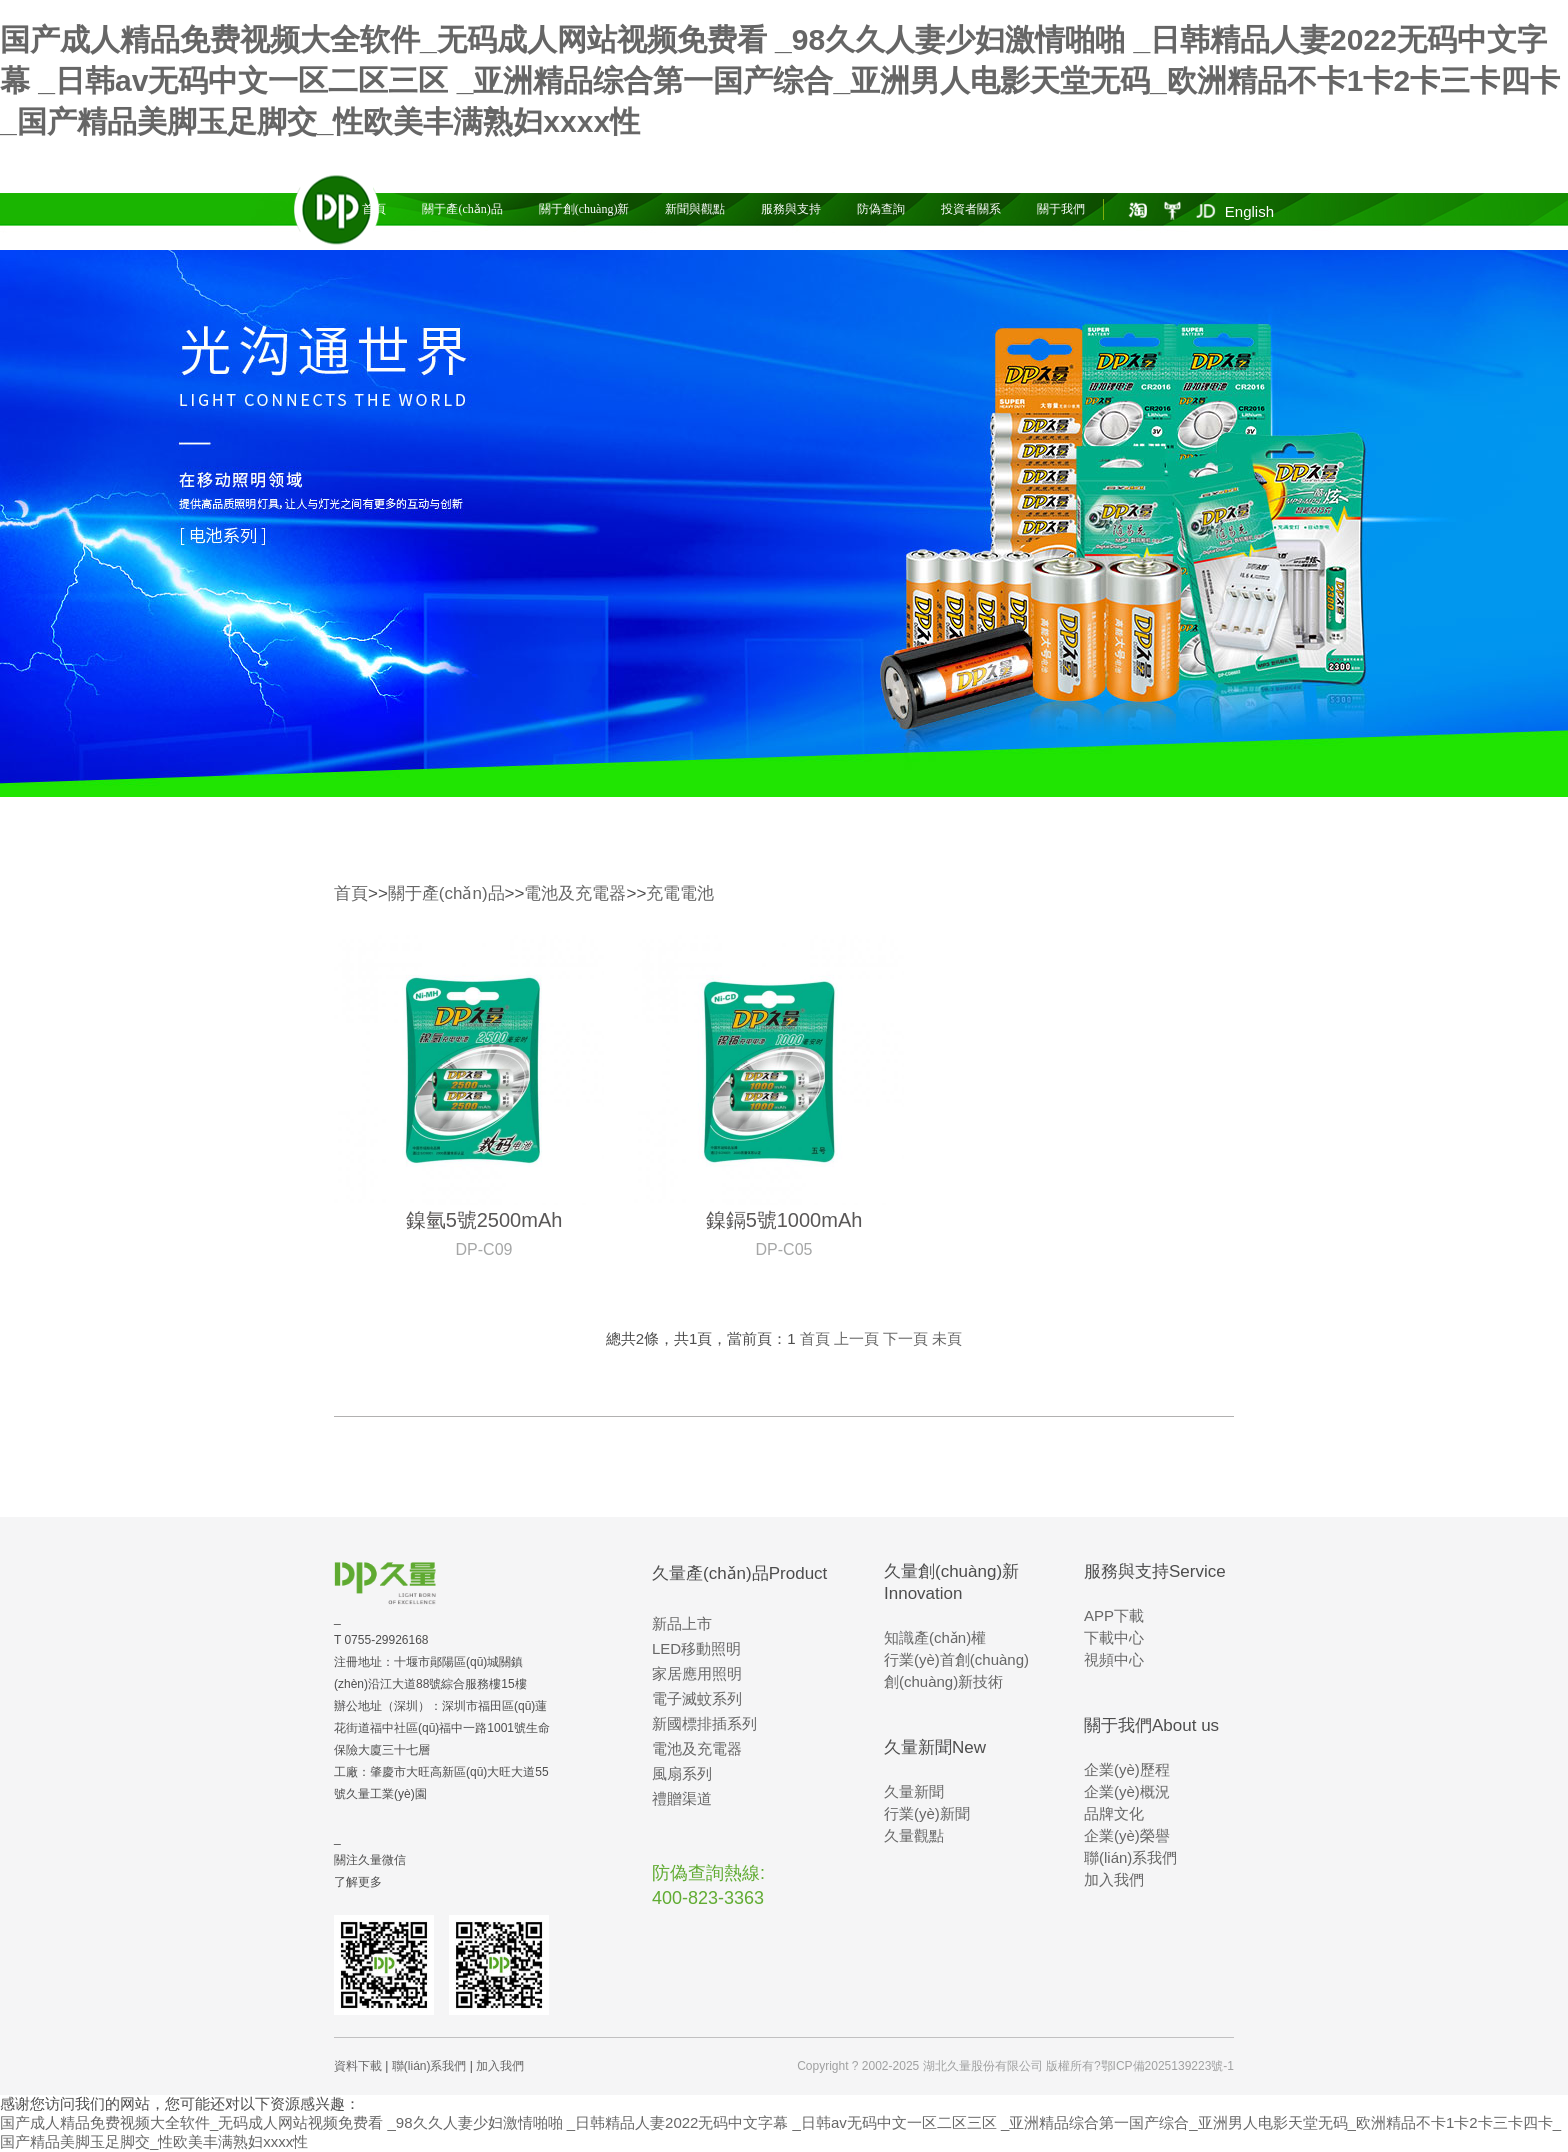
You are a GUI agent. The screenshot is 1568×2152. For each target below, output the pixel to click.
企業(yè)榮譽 (1127, 1835)
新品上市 (682, 1623)
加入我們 (1114, 1879)
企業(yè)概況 (1127, 1791)
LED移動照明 (696, 1648)
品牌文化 (1114, 1813)
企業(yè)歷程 (1127, 1769)
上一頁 (856, 1338)
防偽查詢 (881, 209)
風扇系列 (682, 1773)
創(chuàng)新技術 (943, 1681)
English (1249, 211)
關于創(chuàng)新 (584, 209)
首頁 (374, 209)
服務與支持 (791, 209)
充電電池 (680, 893)
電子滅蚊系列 (697, 1698)
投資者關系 (971, 209)
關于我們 (1061, 209)
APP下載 (1114, 1615)
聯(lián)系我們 (1130, 1857)
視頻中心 (1114, 1659)
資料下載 (358, 2066)
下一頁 (905, 1338)
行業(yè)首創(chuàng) (956, 1659)
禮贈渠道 (682, 1798)
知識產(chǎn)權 (935, 1637)
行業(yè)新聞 (927, 1813)
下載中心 (1114, 1637)
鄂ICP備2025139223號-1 (1167, 2066)
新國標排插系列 (704, 1723)
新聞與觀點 (695, 209)
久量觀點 (914, 1835)
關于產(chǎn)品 (462, 209)
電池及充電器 (575, 893)
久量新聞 (914, 1791)
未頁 (947, 1338)
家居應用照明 (697, 1673)
